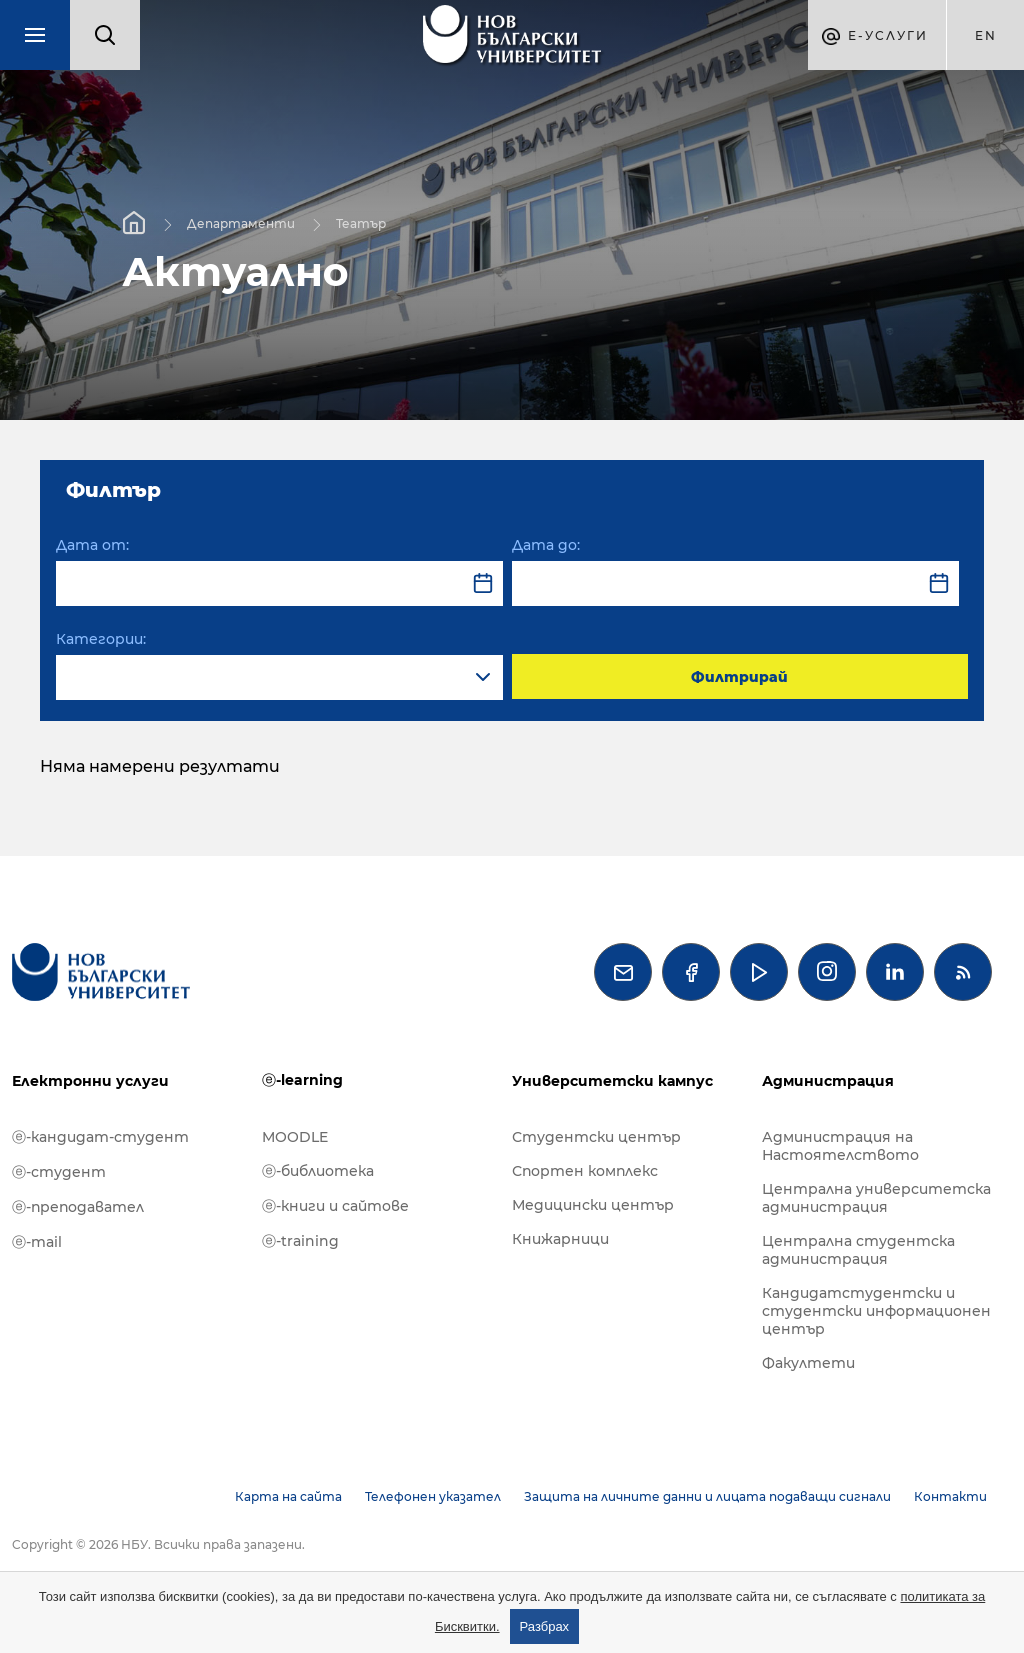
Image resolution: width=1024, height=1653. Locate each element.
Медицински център (593, 1205)
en (986, 35)
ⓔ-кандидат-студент (100, 1137)
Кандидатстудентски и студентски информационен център (876, 1311)
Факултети (808, 1363)
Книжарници (560, 1239)
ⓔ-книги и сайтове (335, 1206)
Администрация (828, 1081)
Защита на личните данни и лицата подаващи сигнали (707, 1496)
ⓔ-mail (37, 1242)
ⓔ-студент (59, 1172)
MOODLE (295, 1137)
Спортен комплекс (585, 1171)
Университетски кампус (612, 1081)
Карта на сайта (288, 1496)
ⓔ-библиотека (318, 1171)
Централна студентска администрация (858, 1250)
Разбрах (545, 1626)
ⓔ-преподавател (78, 1207)
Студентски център (596, 1137)
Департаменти (241, 222)
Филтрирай (739, 677)
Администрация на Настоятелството (840, 1146)
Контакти (950, 1496)
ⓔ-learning (302, 1080)
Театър (361, 222)
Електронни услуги (90, 1081)
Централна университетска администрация (876, 1198)
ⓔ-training (300, 1241)
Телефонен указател (433, 1496)
